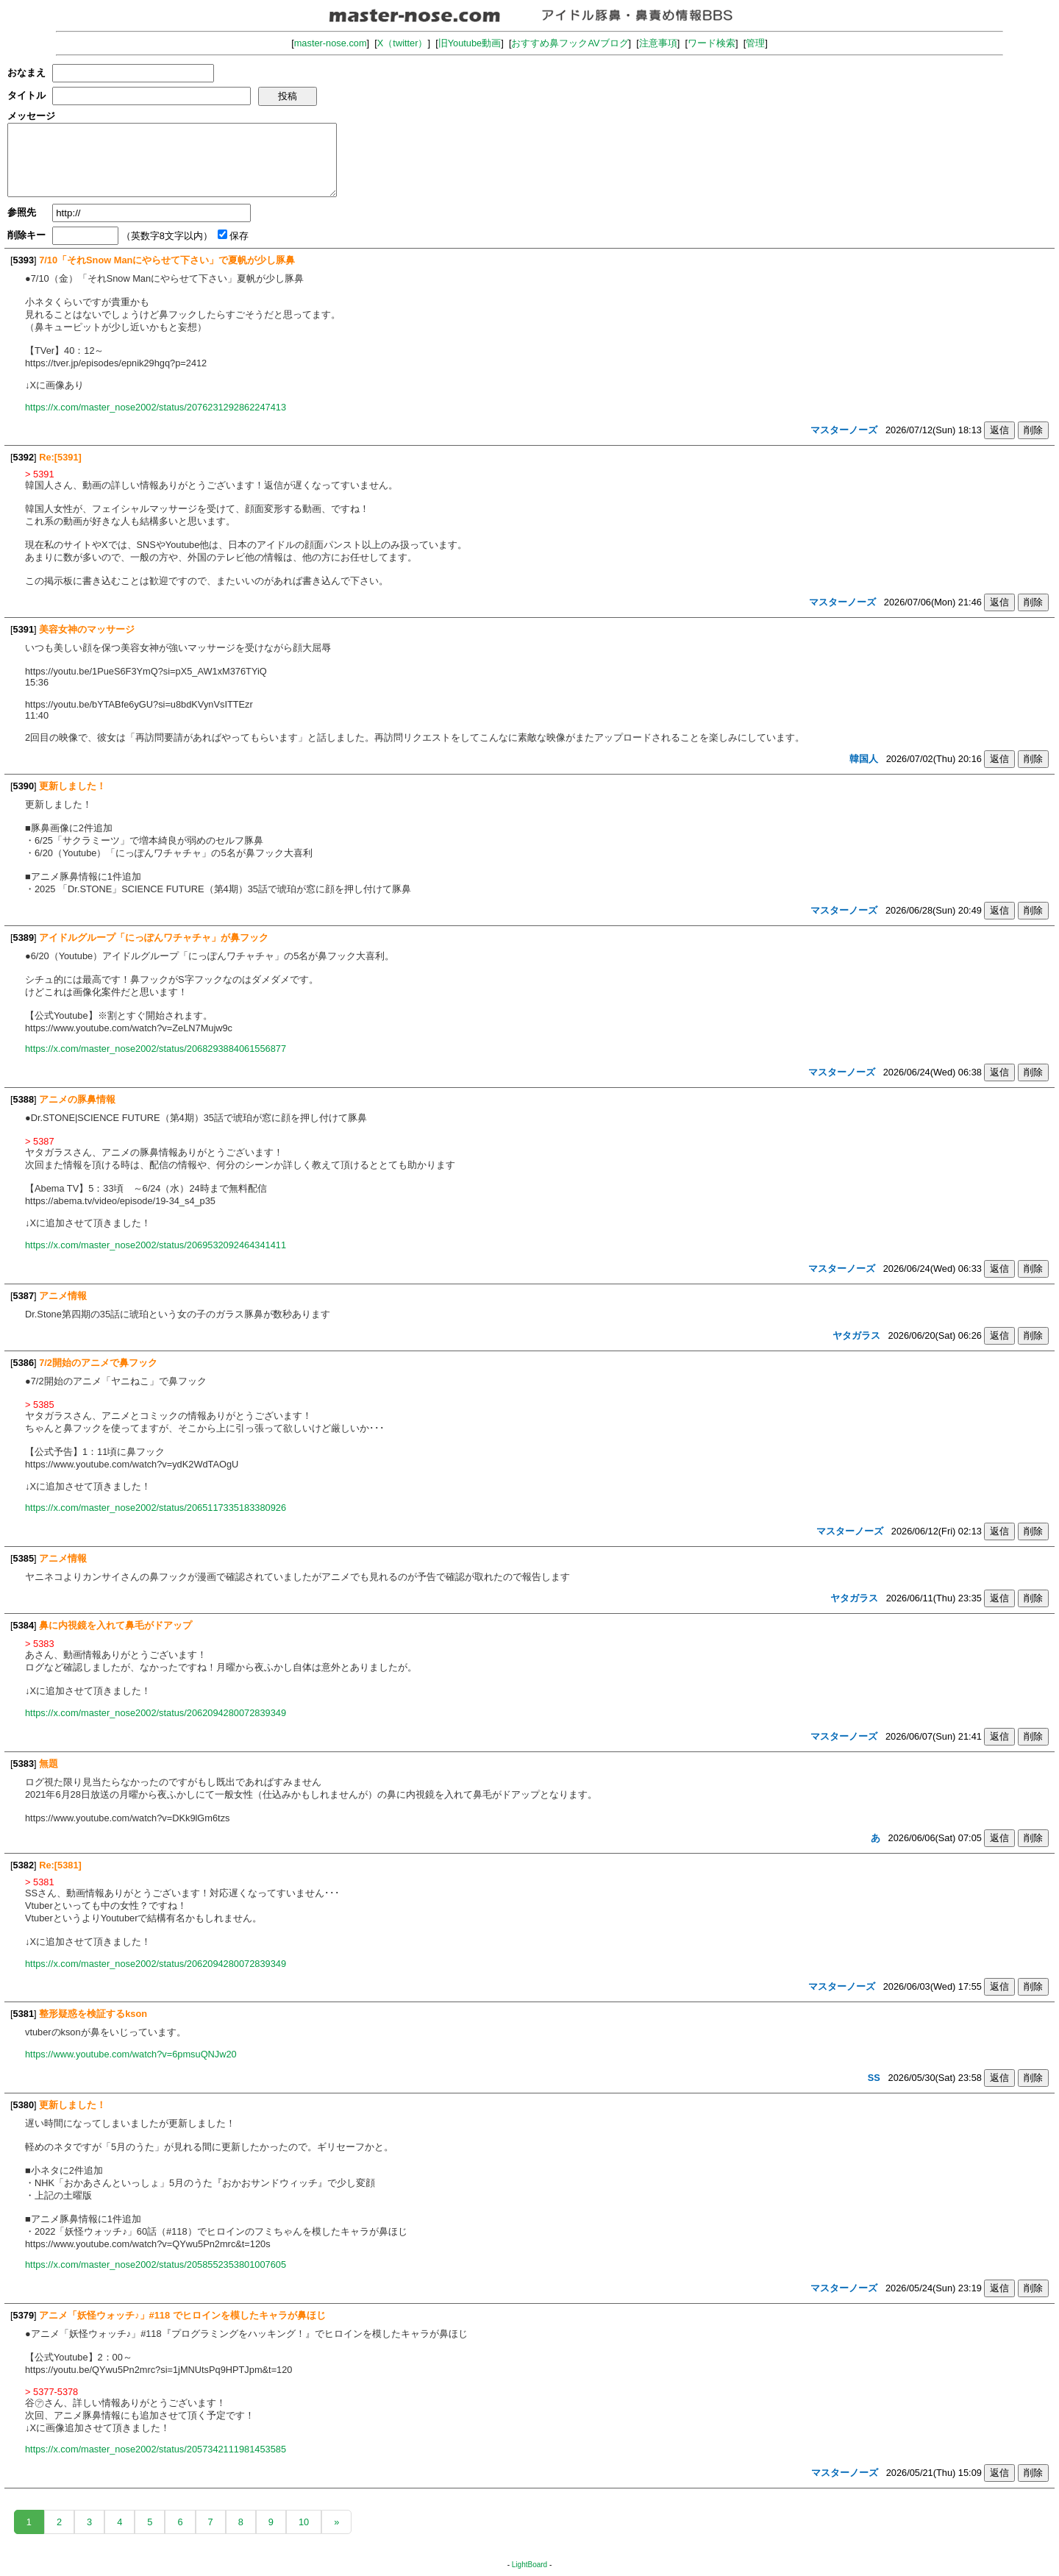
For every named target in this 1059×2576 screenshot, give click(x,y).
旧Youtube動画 (470, 43)
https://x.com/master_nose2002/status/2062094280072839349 (155, 1712)
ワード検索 (711, 43)
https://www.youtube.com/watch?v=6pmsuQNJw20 (131, 2054)
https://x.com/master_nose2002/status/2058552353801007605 (155, 2264)
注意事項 (658, 43)
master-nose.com (330, 43)
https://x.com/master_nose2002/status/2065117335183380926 (155, 1507)
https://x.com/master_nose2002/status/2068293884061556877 (155, 1048)
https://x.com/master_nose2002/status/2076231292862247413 (155, 407)
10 (304, 2521)
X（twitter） (402, 43)
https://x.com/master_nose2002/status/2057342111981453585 (155, 2449)
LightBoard (529, 2565)
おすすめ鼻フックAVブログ (569, 43)
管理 (755, 43)
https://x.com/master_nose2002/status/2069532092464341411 (155, 1244)
